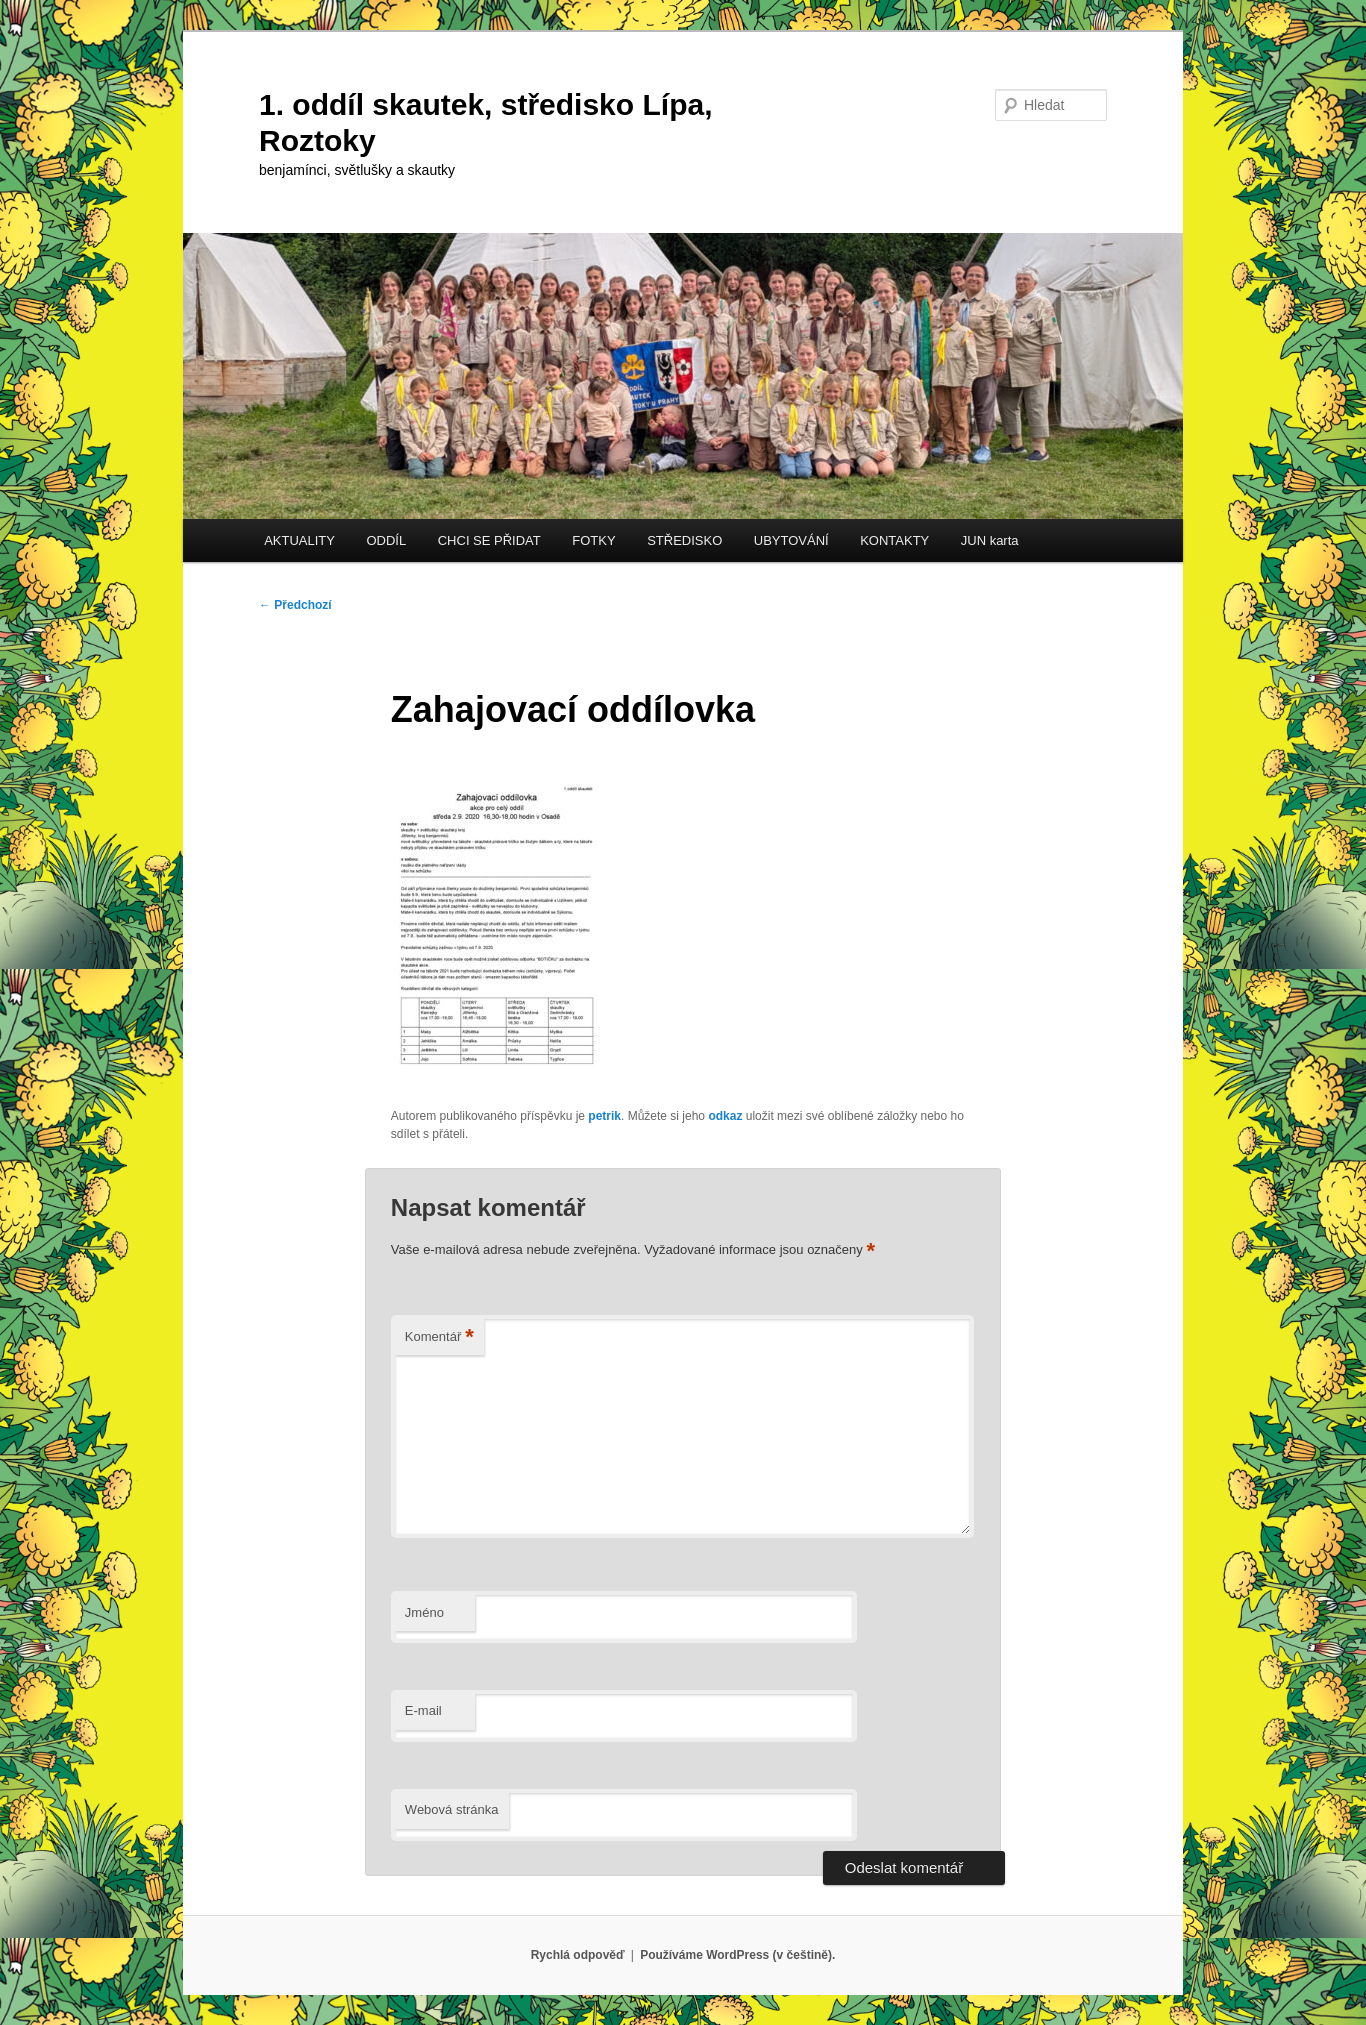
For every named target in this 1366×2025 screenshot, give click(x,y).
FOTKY (593, 540)
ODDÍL (386, 540)
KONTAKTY (894, 540)
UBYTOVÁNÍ (791, 540)
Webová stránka (452, 1809)
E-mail (423, 1710)
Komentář (439, 1337)
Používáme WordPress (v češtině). (737, 1955)
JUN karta (990, 540)
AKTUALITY (299, 540)
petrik (604, 1116)
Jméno (424, 1612)
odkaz (725, 1116)
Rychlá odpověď (578, 1955)
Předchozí (295, 605)
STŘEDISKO (684, 540)
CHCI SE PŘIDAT (489, 540)
